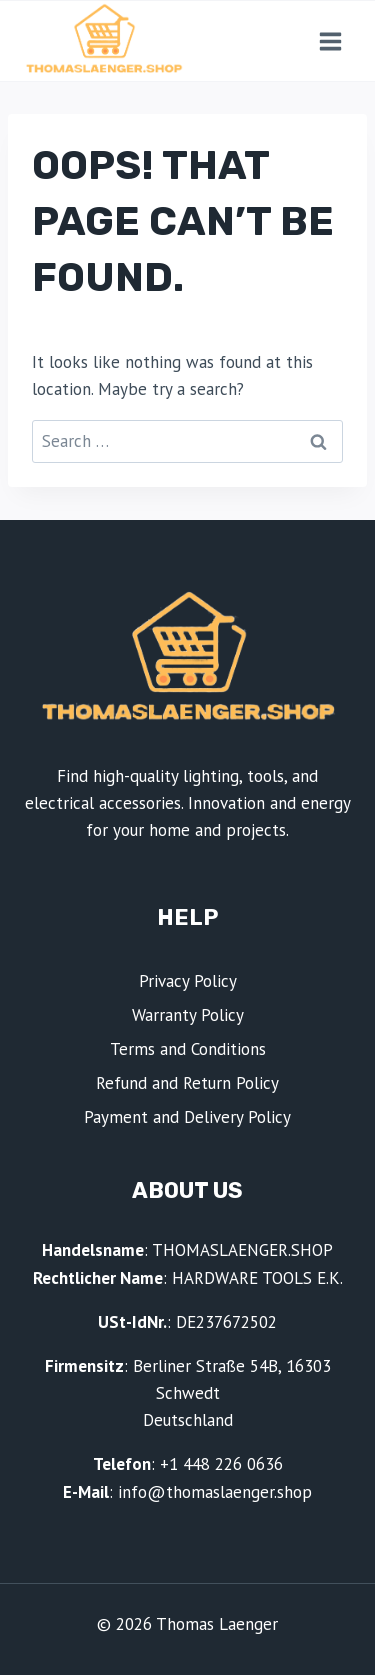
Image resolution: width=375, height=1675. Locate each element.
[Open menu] (330, 41)
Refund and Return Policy (187, 1083)
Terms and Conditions (188, 1049)
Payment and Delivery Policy (187, 1117)
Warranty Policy (188, 1015)
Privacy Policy (188, 981)
